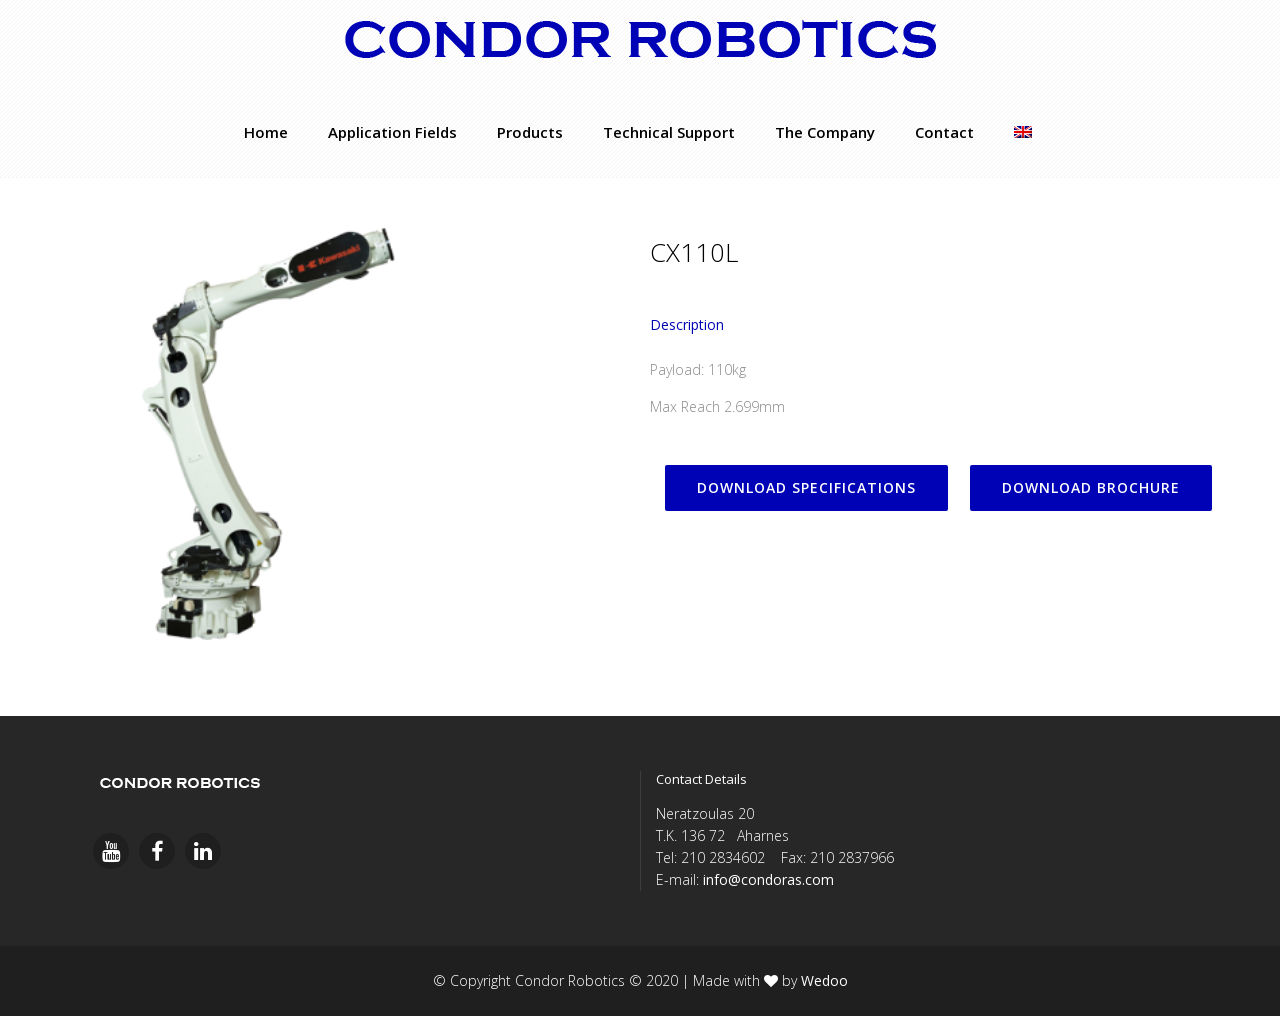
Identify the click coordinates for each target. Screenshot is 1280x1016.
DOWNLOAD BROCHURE (1091, 487)
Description (687, 324)
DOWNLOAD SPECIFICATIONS (806, 487)
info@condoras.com (768, 879)
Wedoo (824, 980)
